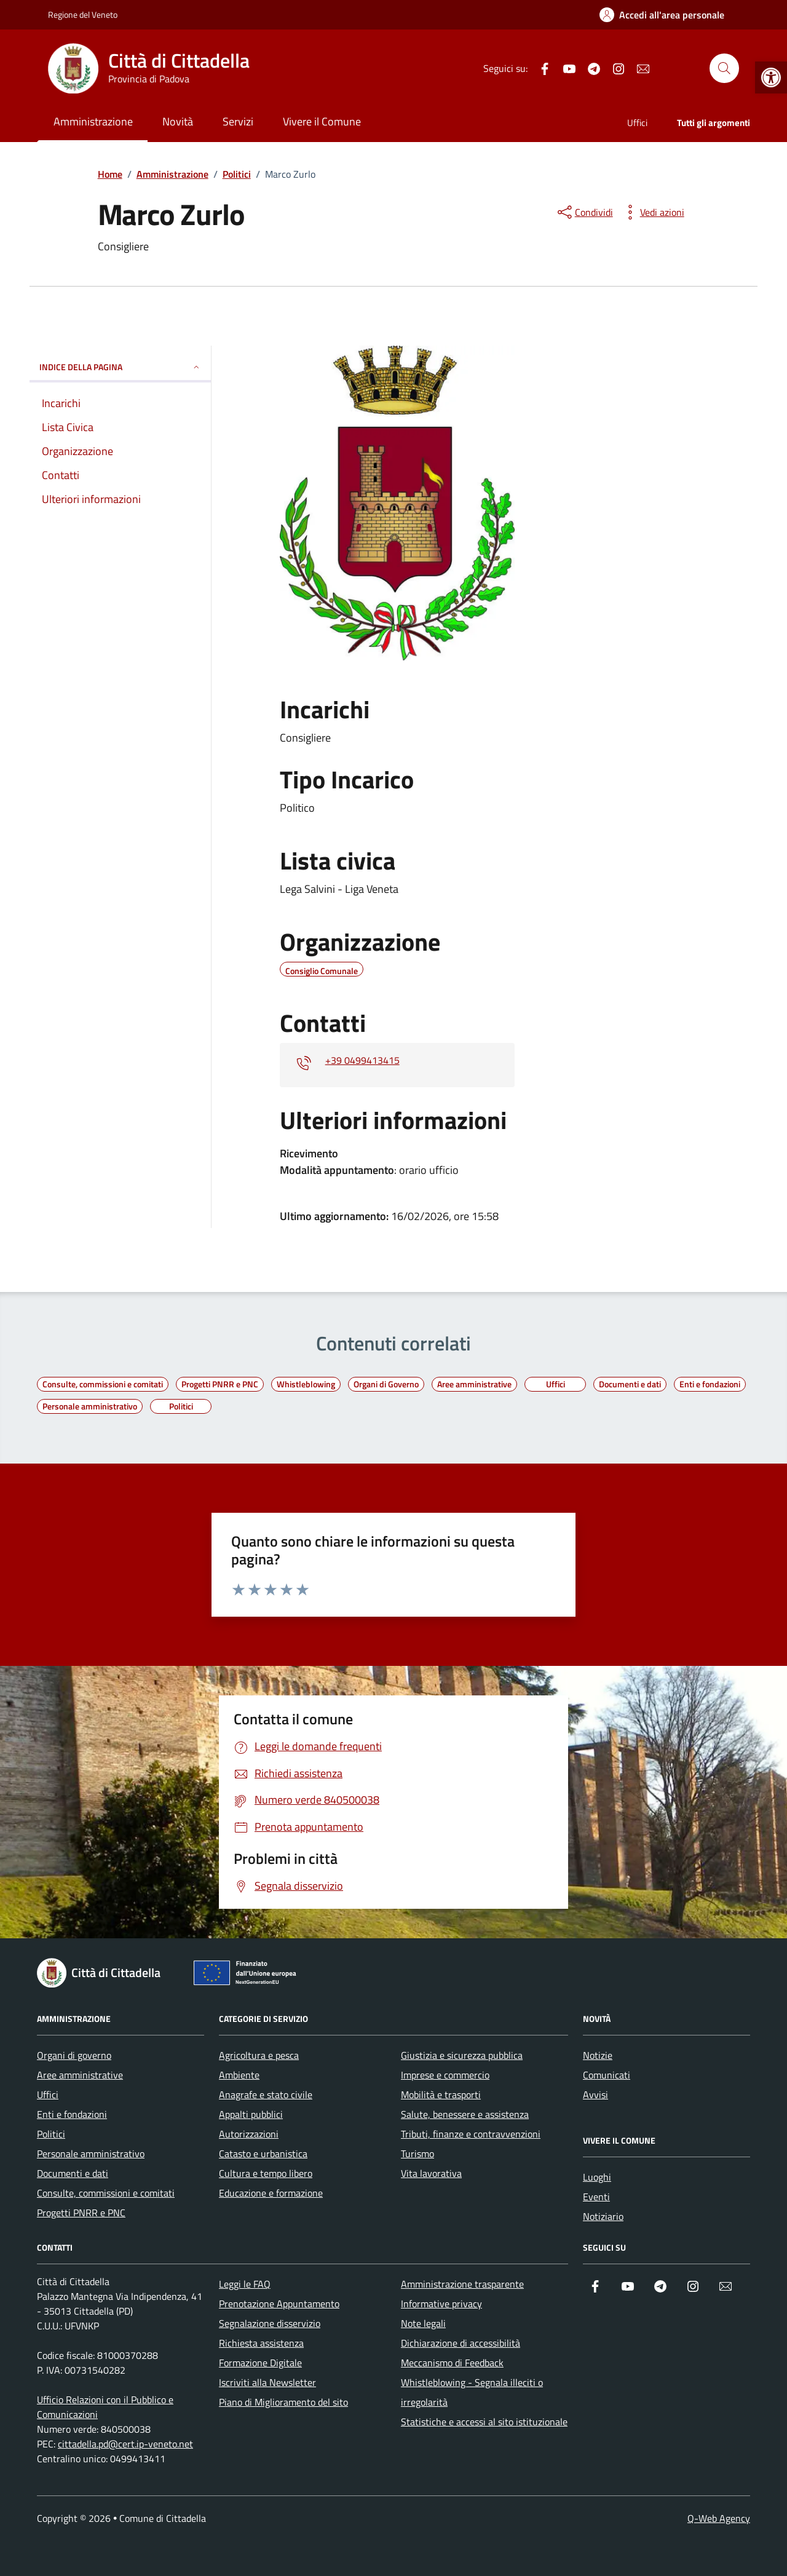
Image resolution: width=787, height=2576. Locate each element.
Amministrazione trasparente (462, 2284)
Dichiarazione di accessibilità (460, 2343)
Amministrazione (93, 121)
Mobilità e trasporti (441, 2094)
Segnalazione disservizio (269, 2323)
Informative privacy (441, 2303)
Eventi (596, 2196)
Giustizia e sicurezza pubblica (462, 2055)
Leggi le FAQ (245, 2284)
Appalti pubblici (251, 2114)
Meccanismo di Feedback (452, 2362)
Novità (177, 121)
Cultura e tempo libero (265, 2173)
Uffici (637, 123)
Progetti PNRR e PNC (81, 2212)
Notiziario (603, 2216)
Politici (51, 2133)
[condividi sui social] (584, 212)
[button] (771, 77)
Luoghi (597, 2177)
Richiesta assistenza (261, 2343)
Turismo (417, 2153)
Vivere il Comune (322, 121)
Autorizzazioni (249, 2133)
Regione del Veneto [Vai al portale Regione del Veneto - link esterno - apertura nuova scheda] (82, 14)
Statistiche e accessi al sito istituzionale (484, 2421)
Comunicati (606, 2074)
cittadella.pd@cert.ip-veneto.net (125, 2443)
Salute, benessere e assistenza (465, 2114)
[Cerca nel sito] (724, 68)
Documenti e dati (72, 2173)
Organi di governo (74, 2055)
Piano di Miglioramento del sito (283, 2402)
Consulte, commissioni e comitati (106, 2193)
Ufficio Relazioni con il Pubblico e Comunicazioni (105, 2407)
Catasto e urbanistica (263, 2153)
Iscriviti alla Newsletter (267, 2382)
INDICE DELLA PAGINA (120, 366)
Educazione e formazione (271, 2193)
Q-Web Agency (718, 2518)
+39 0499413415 (362, 1060)
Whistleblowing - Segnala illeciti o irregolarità (472, 2392)
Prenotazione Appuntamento (279, 2303)
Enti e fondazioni (72, 2114)
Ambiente (239, 2074)
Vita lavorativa (431, 2173)
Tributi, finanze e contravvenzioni (470, 2133)
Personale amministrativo (90, 2153)
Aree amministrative (80, 2074)
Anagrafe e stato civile (265, 2094)
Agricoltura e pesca (259, 2055)
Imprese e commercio (445, 2074)
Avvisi (595, 2094)
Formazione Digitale (260, 2362)
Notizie (597, 2055)
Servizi (238, 121)
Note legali (423, 2323)
